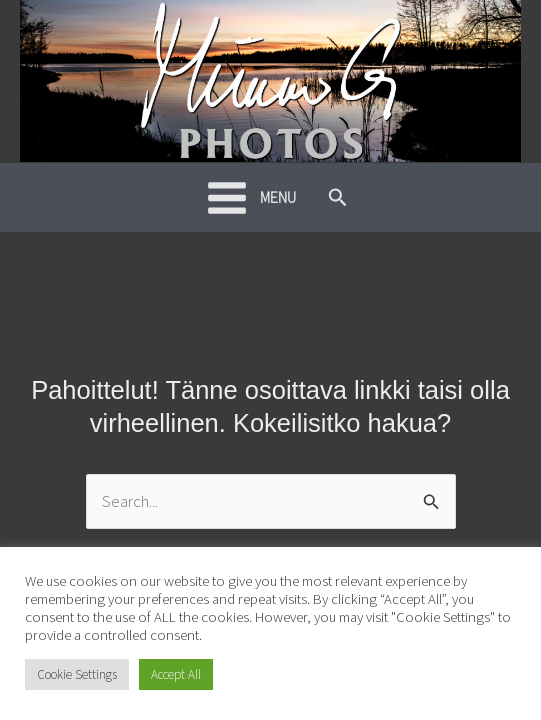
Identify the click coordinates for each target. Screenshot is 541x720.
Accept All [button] (176, 674)
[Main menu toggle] (251, 198)
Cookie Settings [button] (77, 674)
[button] (338, 198)
